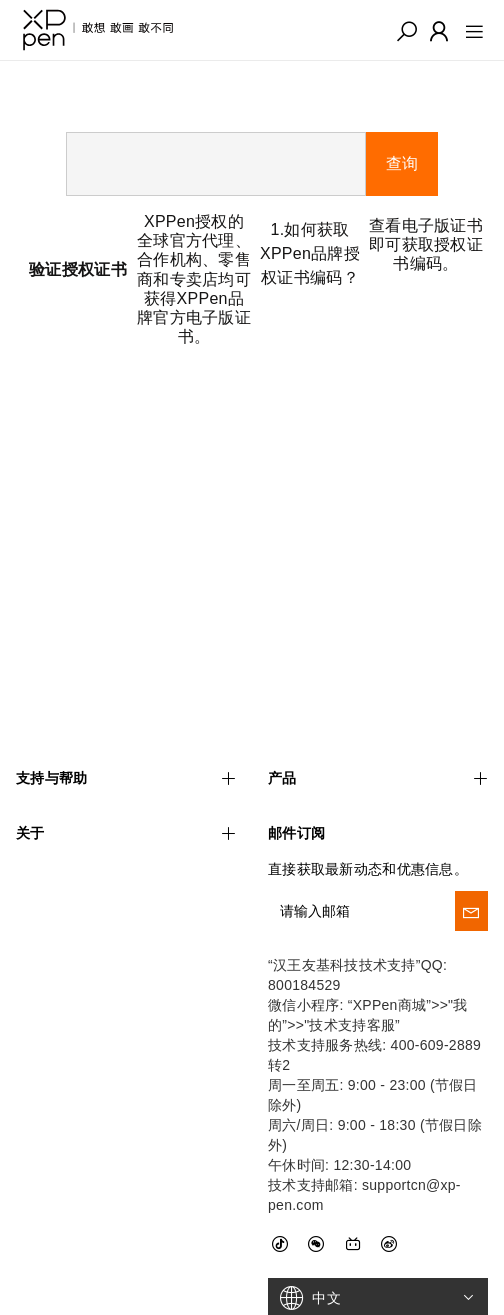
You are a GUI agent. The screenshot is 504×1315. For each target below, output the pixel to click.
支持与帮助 (126, 734)
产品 (378, 734)
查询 (402, 163)
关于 (126, 790)
